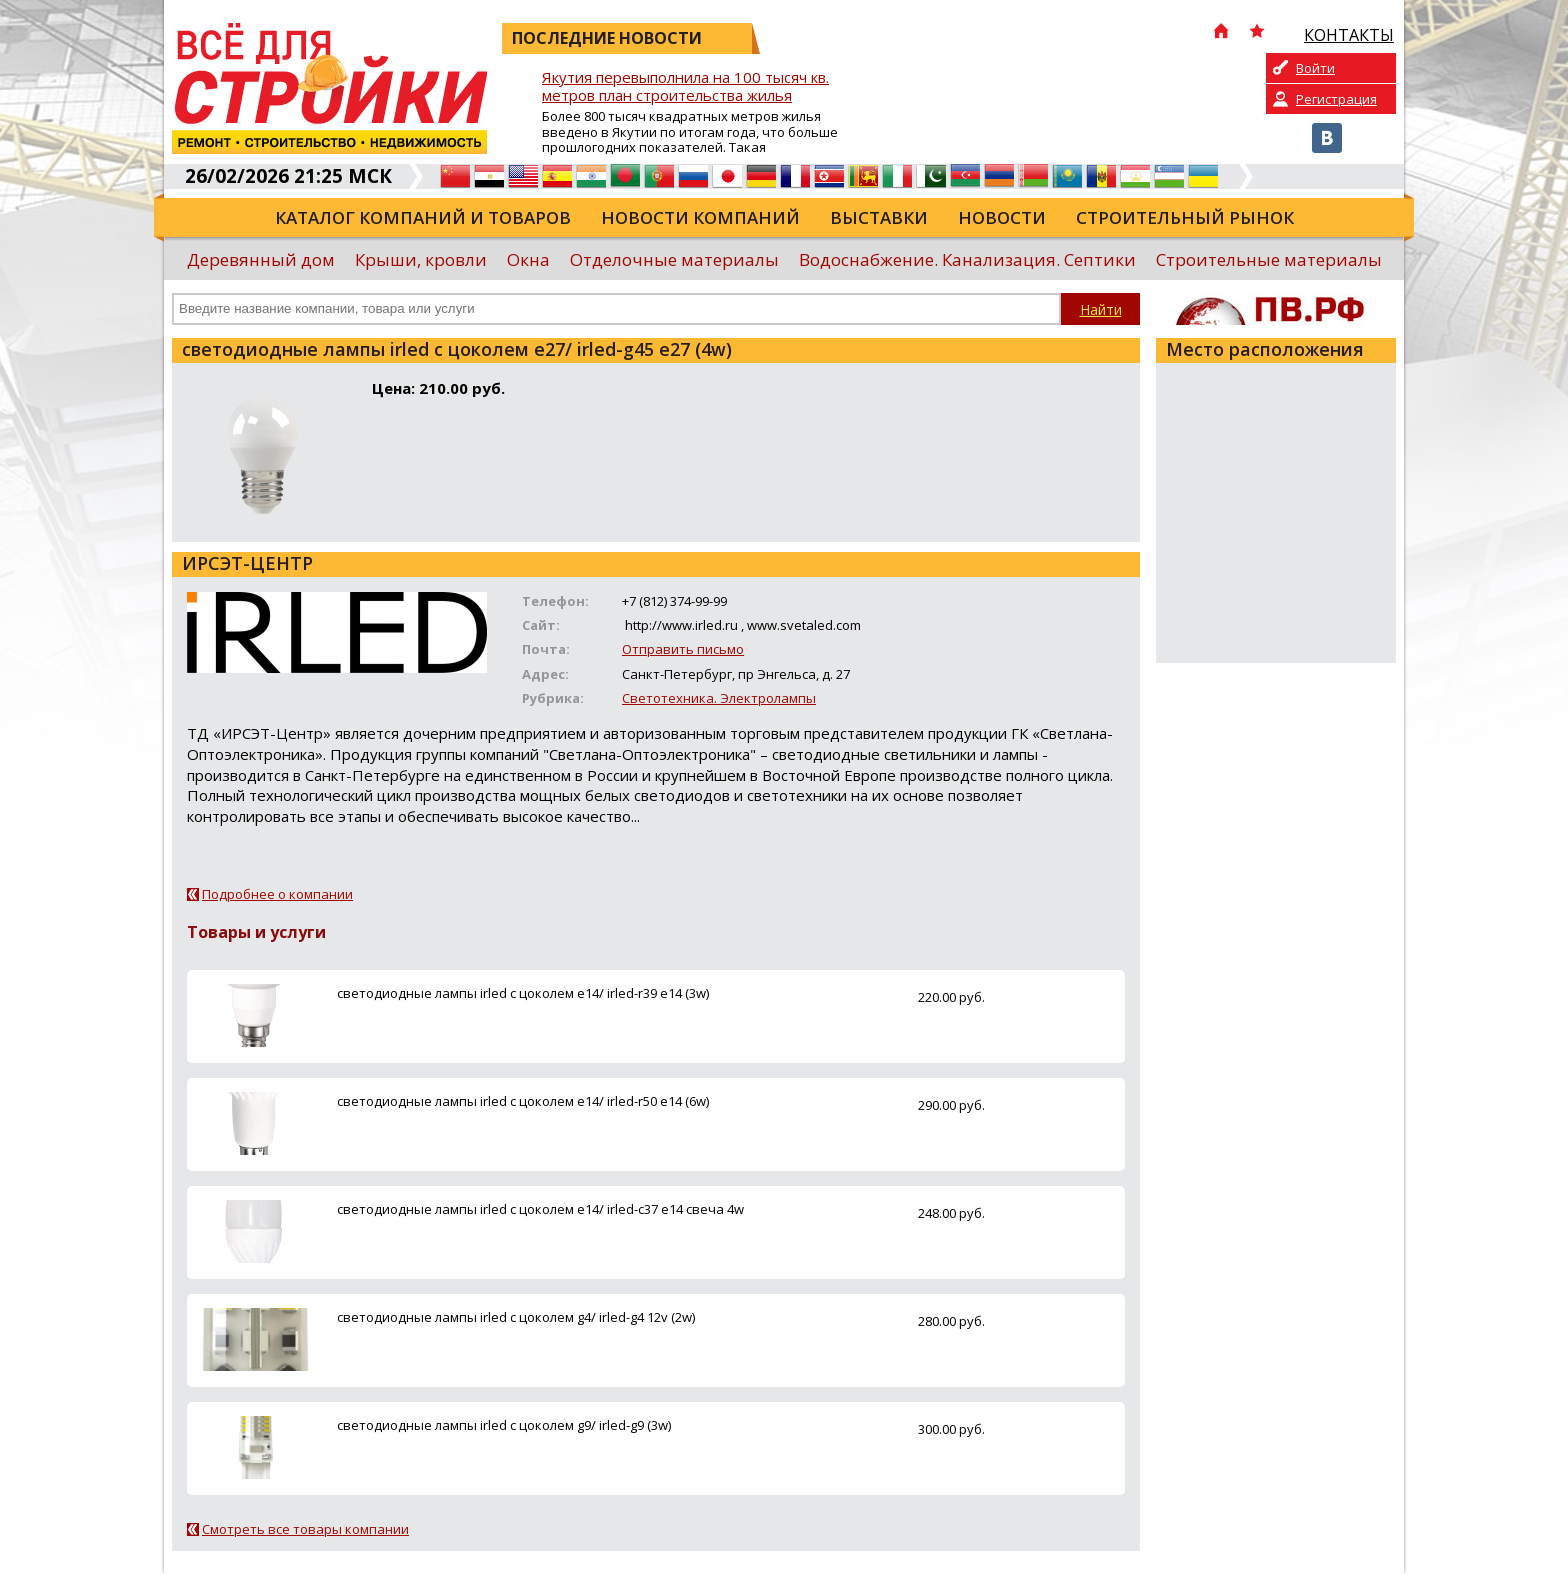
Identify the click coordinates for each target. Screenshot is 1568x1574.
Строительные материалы (1269, 259)
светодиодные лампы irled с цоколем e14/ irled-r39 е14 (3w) (523, 993)
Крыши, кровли (421, 259)
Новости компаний (700, 217)
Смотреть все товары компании (305, 1529)
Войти (1315, 68)
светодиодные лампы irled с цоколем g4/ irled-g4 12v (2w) (516, 1317)
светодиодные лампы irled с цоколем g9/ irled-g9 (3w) (504, 1425)
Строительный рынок (1185, 217)
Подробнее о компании (277, 894)
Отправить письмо (683, 649)
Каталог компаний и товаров (423, 217)
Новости (1002, 217)
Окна (528, 259)
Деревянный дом (261, 259)
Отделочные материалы (674, 259)
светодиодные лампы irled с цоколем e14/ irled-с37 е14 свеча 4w (540, 1209)
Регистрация (1336, 99)
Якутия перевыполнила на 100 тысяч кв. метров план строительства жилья (685, 86)
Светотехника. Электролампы (719, 698)
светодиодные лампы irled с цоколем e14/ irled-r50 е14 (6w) (523, 1101)
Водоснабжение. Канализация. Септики (967, 259)
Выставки (879, 217)
